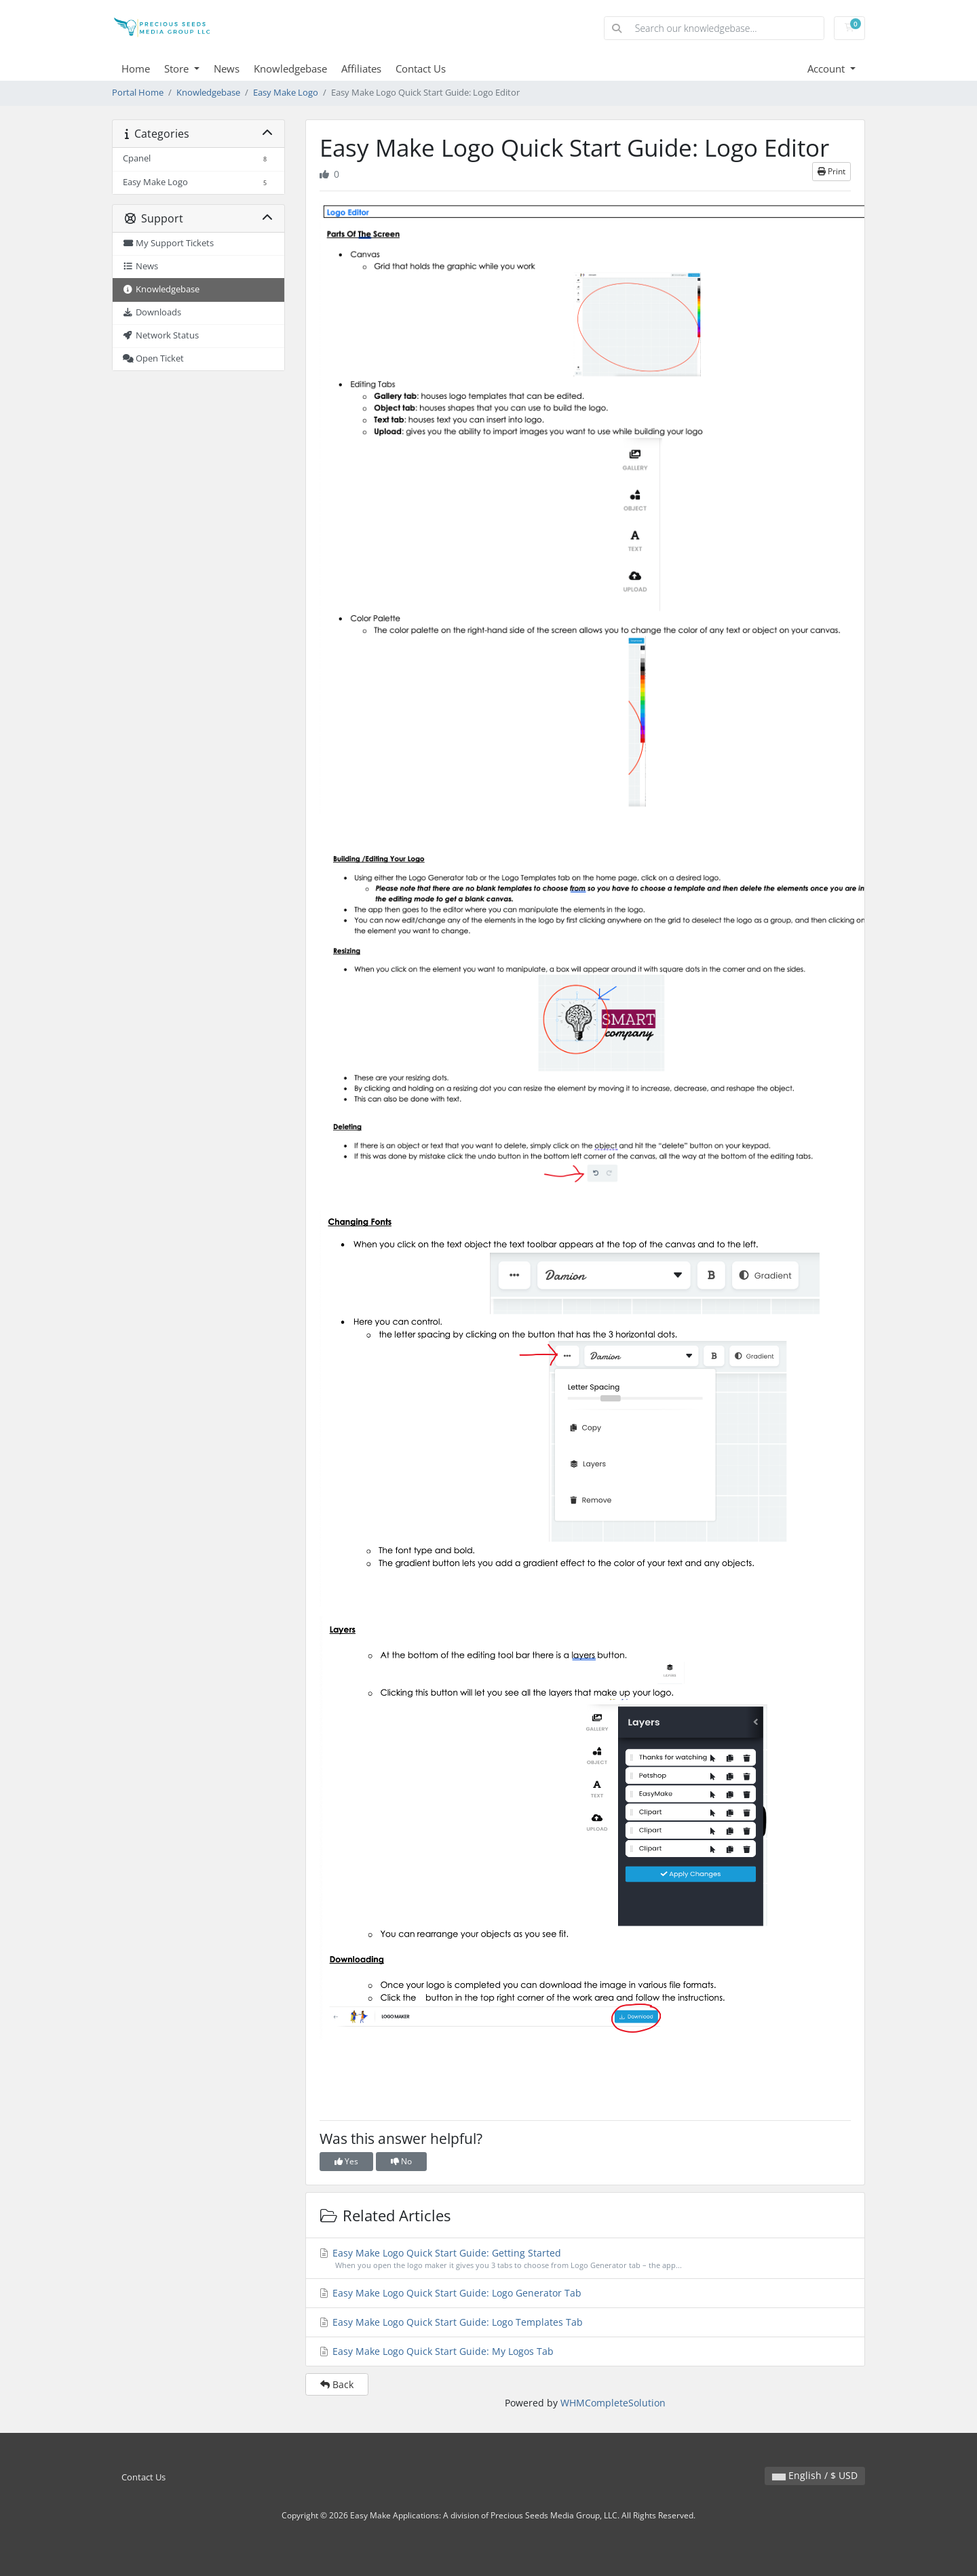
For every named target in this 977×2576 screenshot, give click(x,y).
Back (336, 2384)
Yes (346, 2161)
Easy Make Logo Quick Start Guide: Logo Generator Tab (450, 2292)
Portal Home (138, 92)
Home (135, 68)
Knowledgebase (290, 68)
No (401, 2161)
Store (177, 68)
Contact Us (421, 68)
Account (827, 68)
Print (831, 171)
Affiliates (361, 68)
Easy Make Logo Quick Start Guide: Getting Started (585, 2258)
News (227, 68)
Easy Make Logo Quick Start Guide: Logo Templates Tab (450, 2322)
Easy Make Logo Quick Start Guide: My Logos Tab (436, 2351)
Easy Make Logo (285, 92)
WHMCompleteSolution (613, 2402)
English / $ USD (815, 2475)
